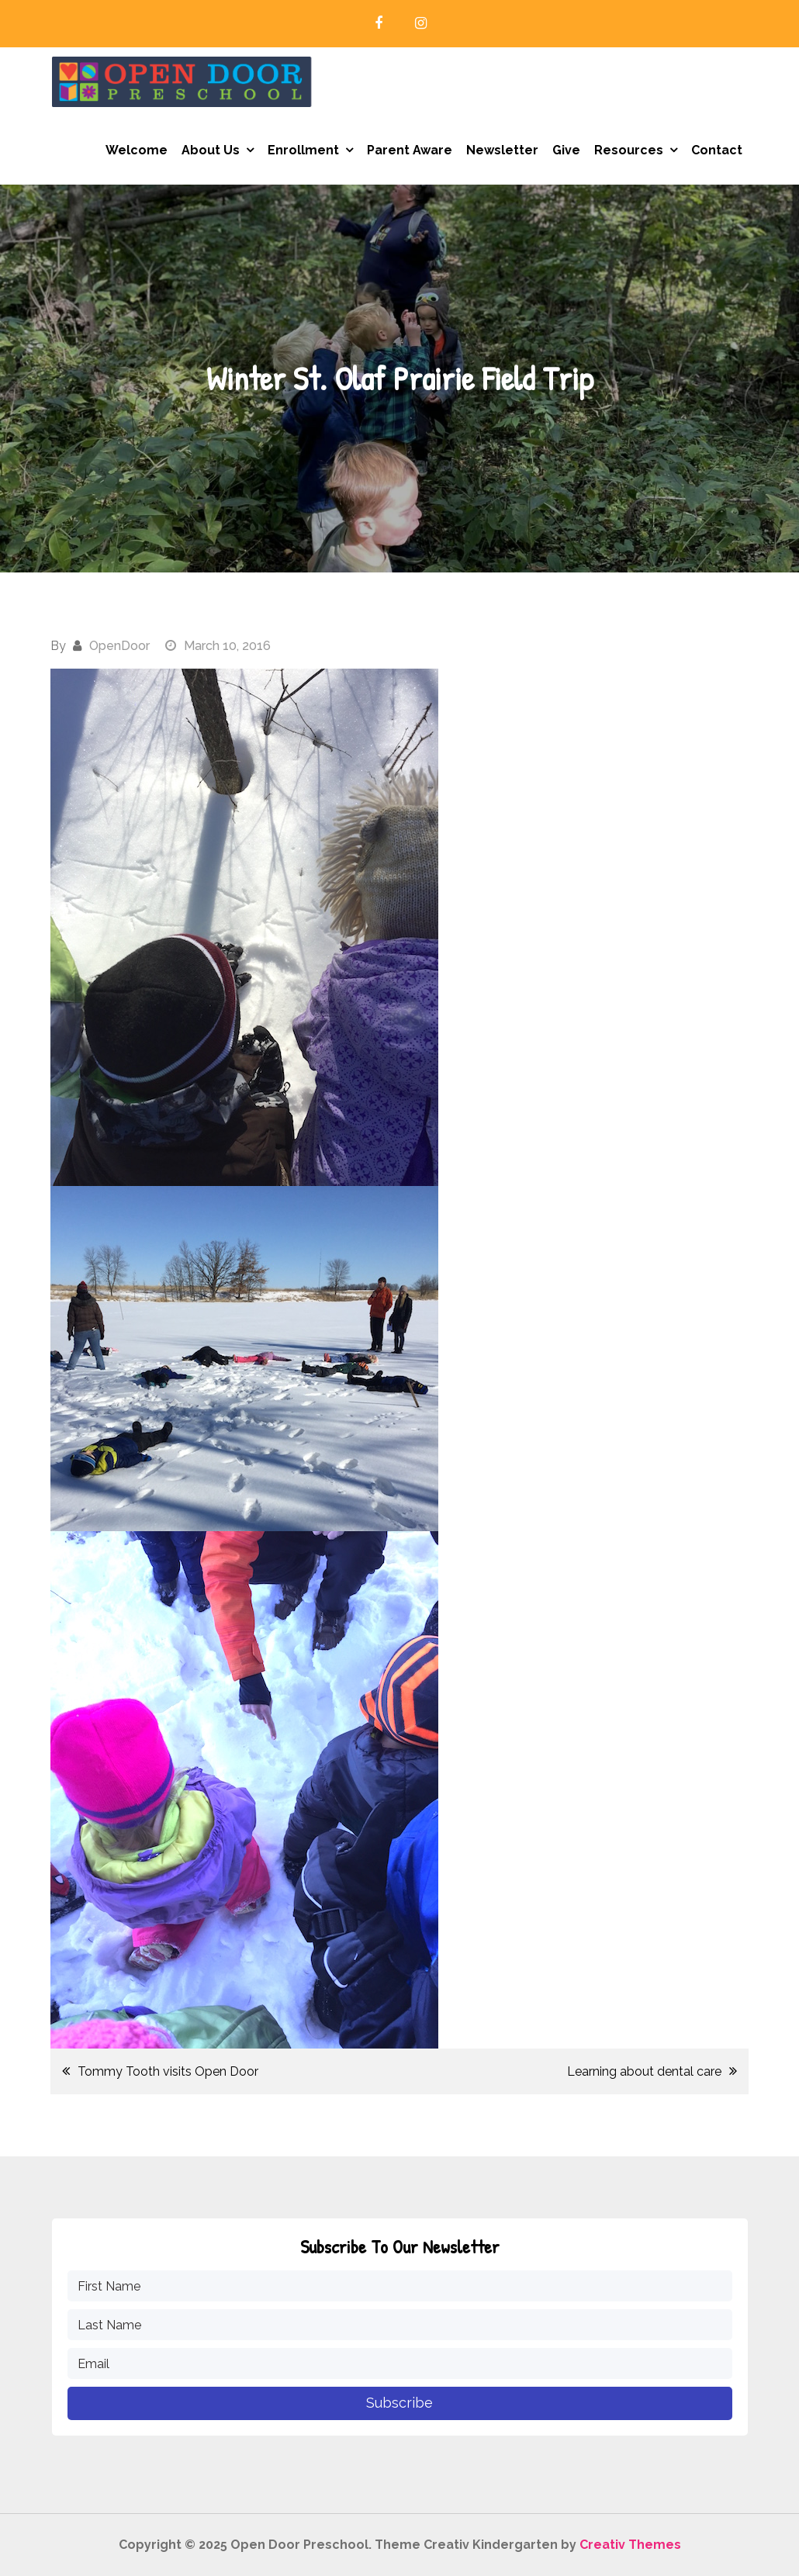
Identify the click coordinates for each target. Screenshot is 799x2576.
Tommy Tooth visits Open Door (168, 2071)
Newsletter (502, 150)
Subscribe (399, 2402)
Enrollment (303, 150)
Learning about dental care (644, 2071)
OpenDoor (119, 645)
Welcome (136, 150)
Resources (628, 150)
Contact (716, 150)
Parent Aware (409, 150)
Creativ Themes (630, 2544)
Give (566, 150)
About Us (211, 150)
